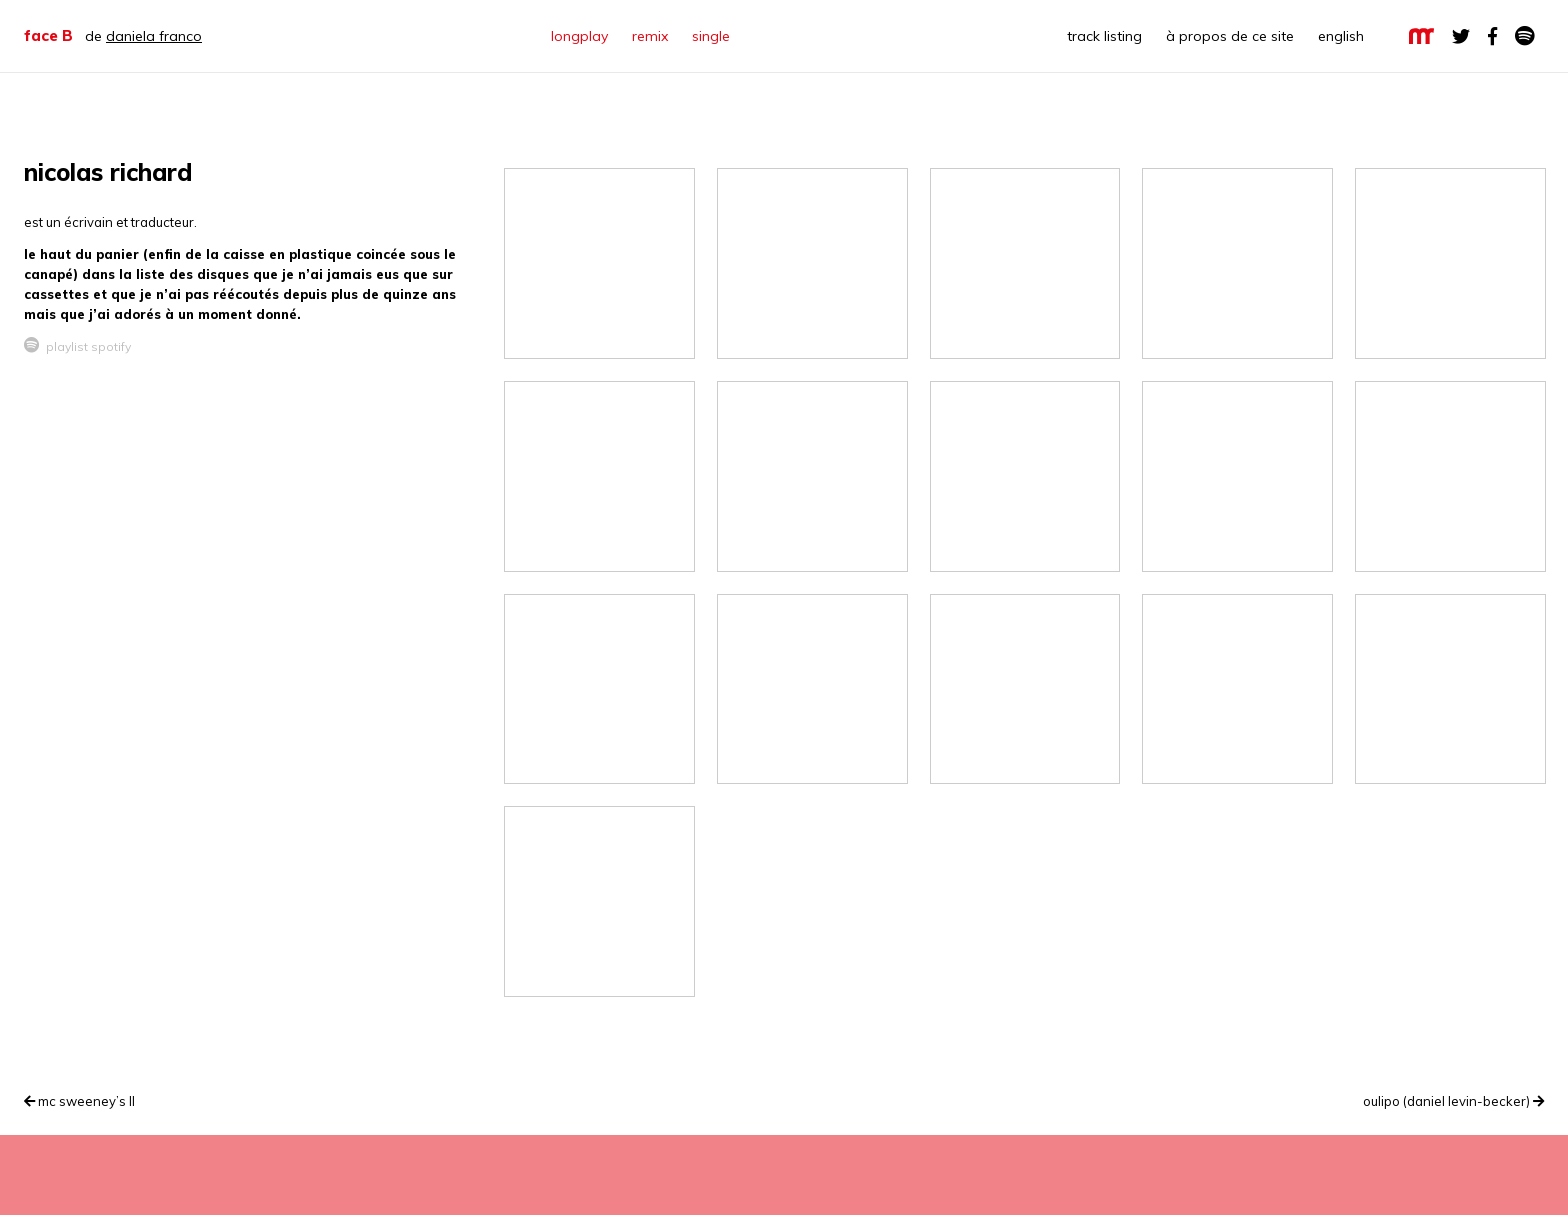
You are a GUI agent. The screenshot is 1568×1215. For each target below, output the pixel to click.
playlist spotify (77, 346)
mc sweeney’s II (79, 1101)
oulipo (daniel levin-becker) (1453, 1101)
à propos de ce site (1230, 36)
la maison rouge (1421, 36)
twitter (1461, 36)
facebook (1492, 36)
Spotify (1525, 36)
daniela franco (154, 36)
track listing (1104, 36)
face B (48, 35)
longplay (579, 36)
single (711, 36)
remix (650, 36)
